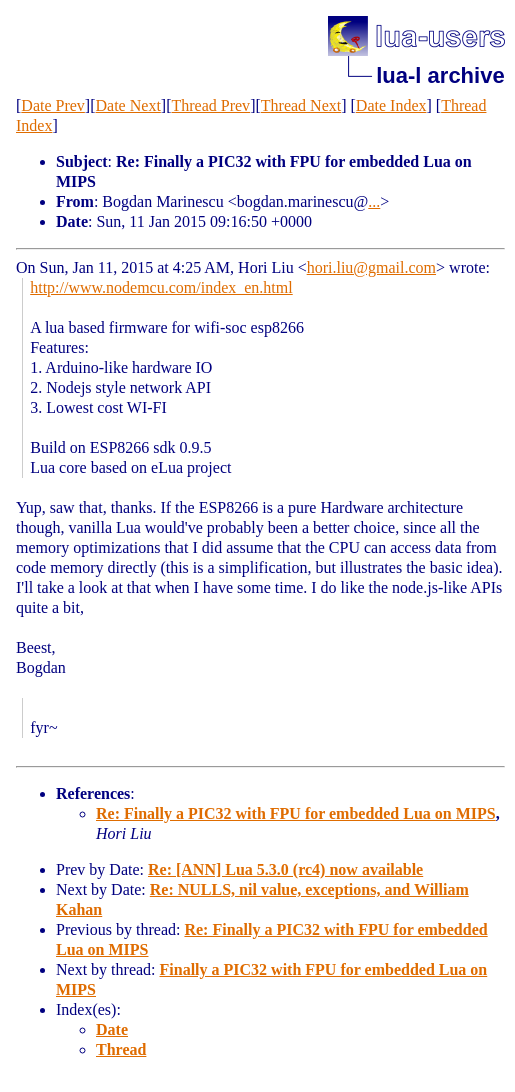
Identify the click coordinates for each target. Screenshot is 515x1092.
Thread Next (301, 105)
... (374, 201)
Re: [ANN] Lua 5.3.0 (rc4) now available (285, 869)
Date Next (128, 105)
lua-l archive (440, 75)
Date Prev (53, 105)
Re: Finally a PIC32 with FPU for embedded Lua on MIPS (296, 813)
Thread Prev (210, 105)
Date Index (391, 105)
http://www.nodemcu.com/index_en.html (161, 287)
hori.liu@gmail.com (371, 267)
